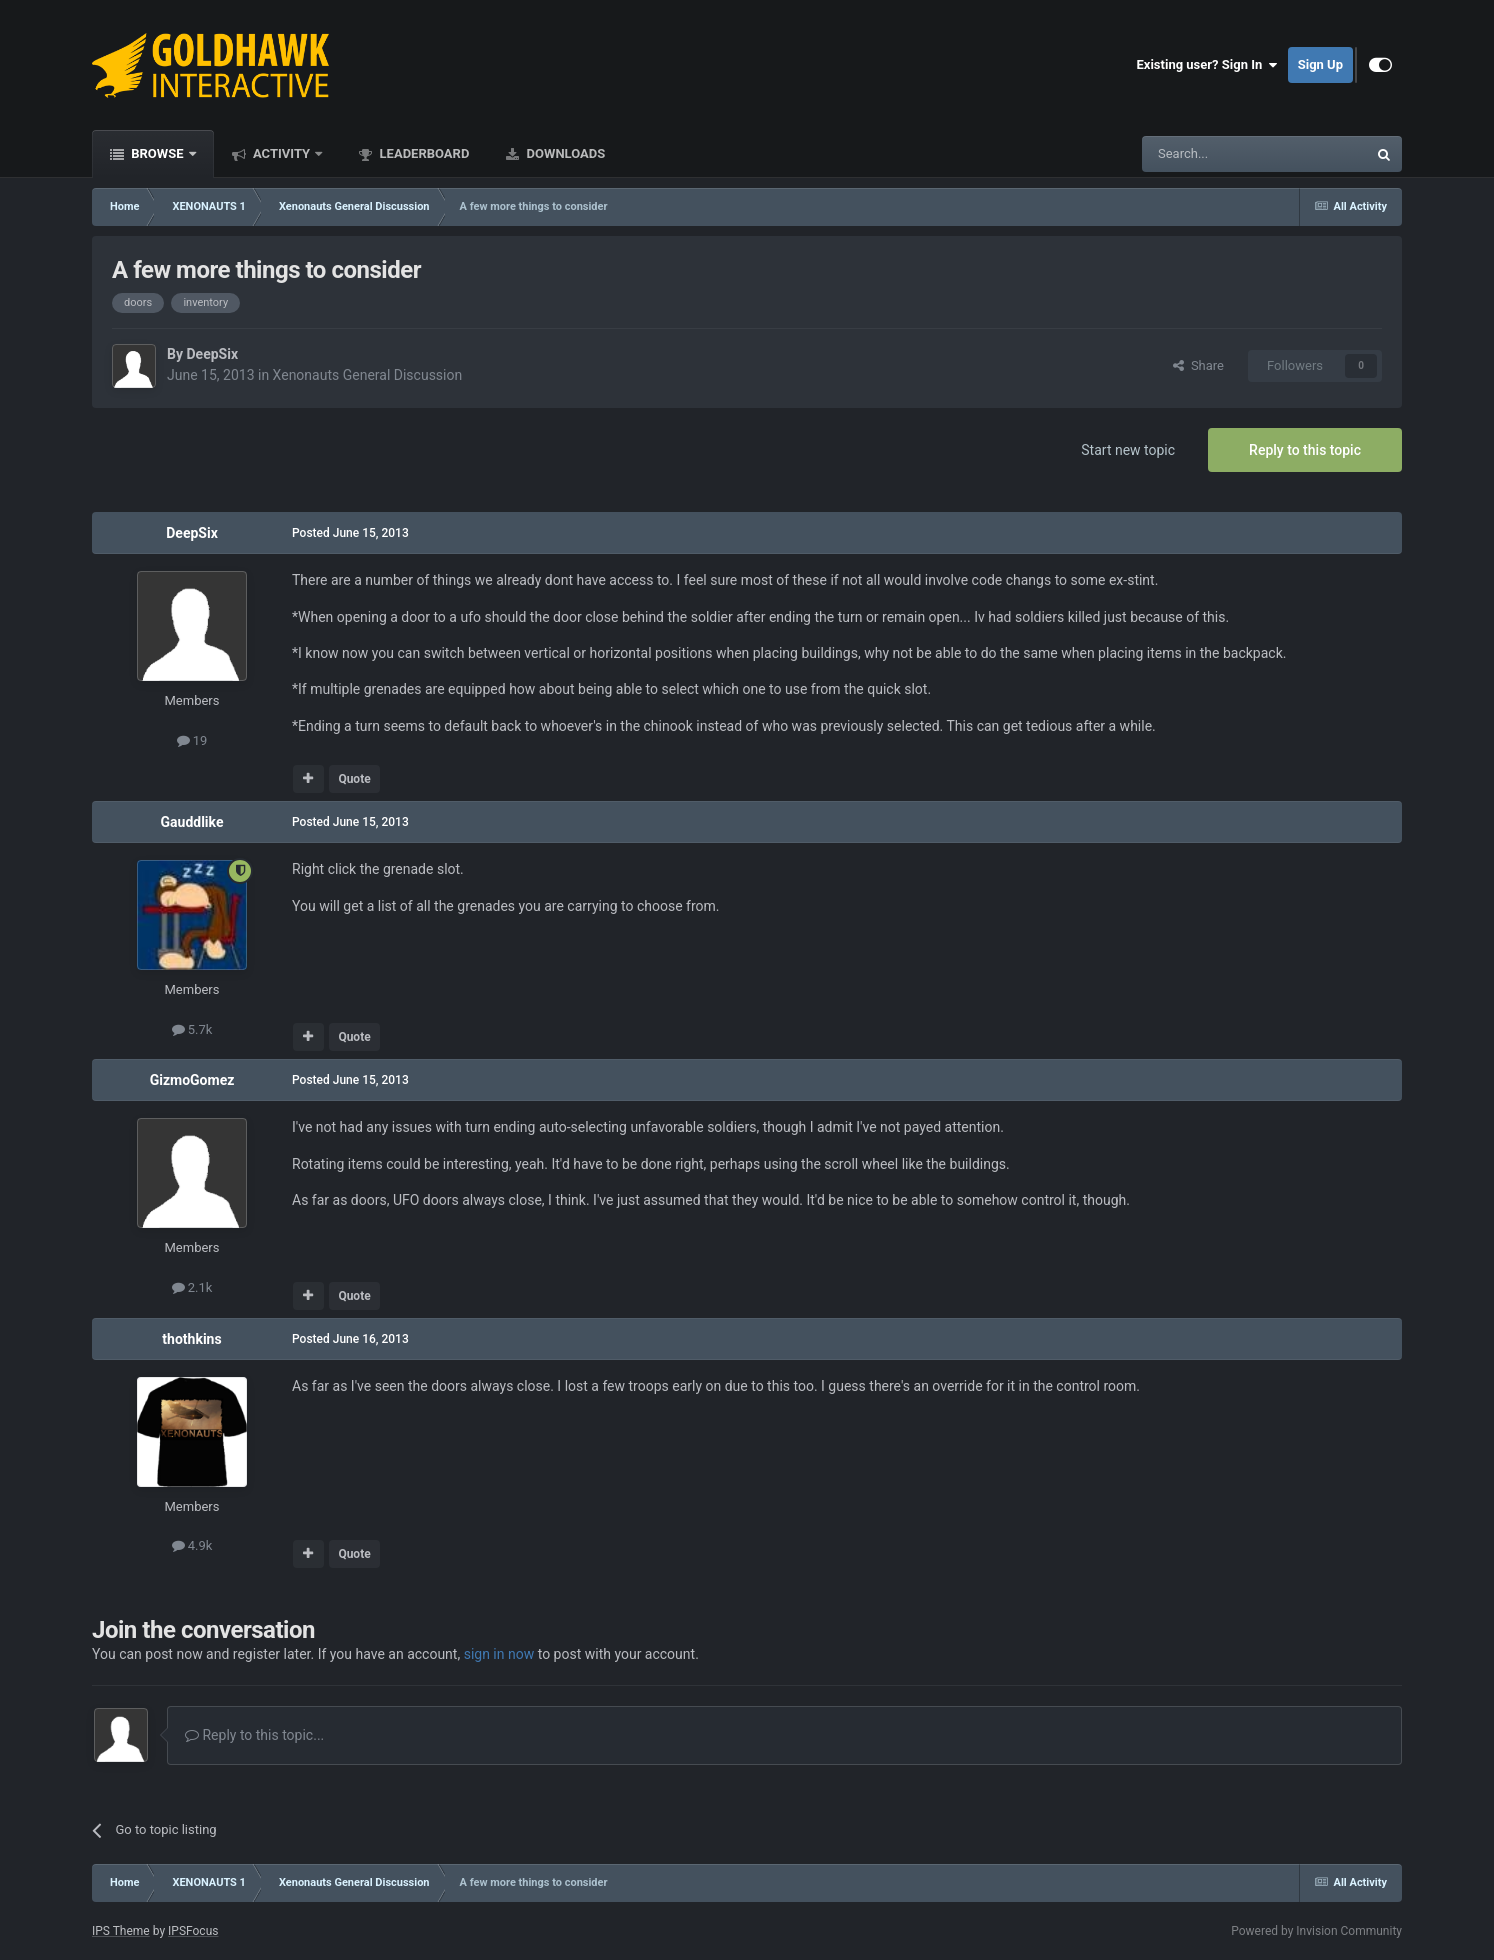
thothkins (191, 1339)
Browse (157, 153)
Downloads (564, 153)
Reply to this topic (1305, 450)
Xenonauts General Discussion (368, 375)
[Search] (1207, 154)
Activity (282, 153)
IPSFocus (193, 1931)
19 (192, 740)
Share (1198, 365)
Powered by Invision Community (1316, 1931)
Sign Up (1320, 64)
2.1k (192, 1287)
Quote (354, 779)
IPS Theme (121, 1931)
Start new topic (1128, 450)
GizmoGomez (192, 1080)
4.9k (192, 1545)
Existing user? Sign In (1207, 65)
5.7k (192, 1029)
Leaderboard (422, 153)
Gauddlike (192, 822)
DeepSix (212, 354)
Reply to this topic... (254, 1735)
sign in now (499, 1654)
